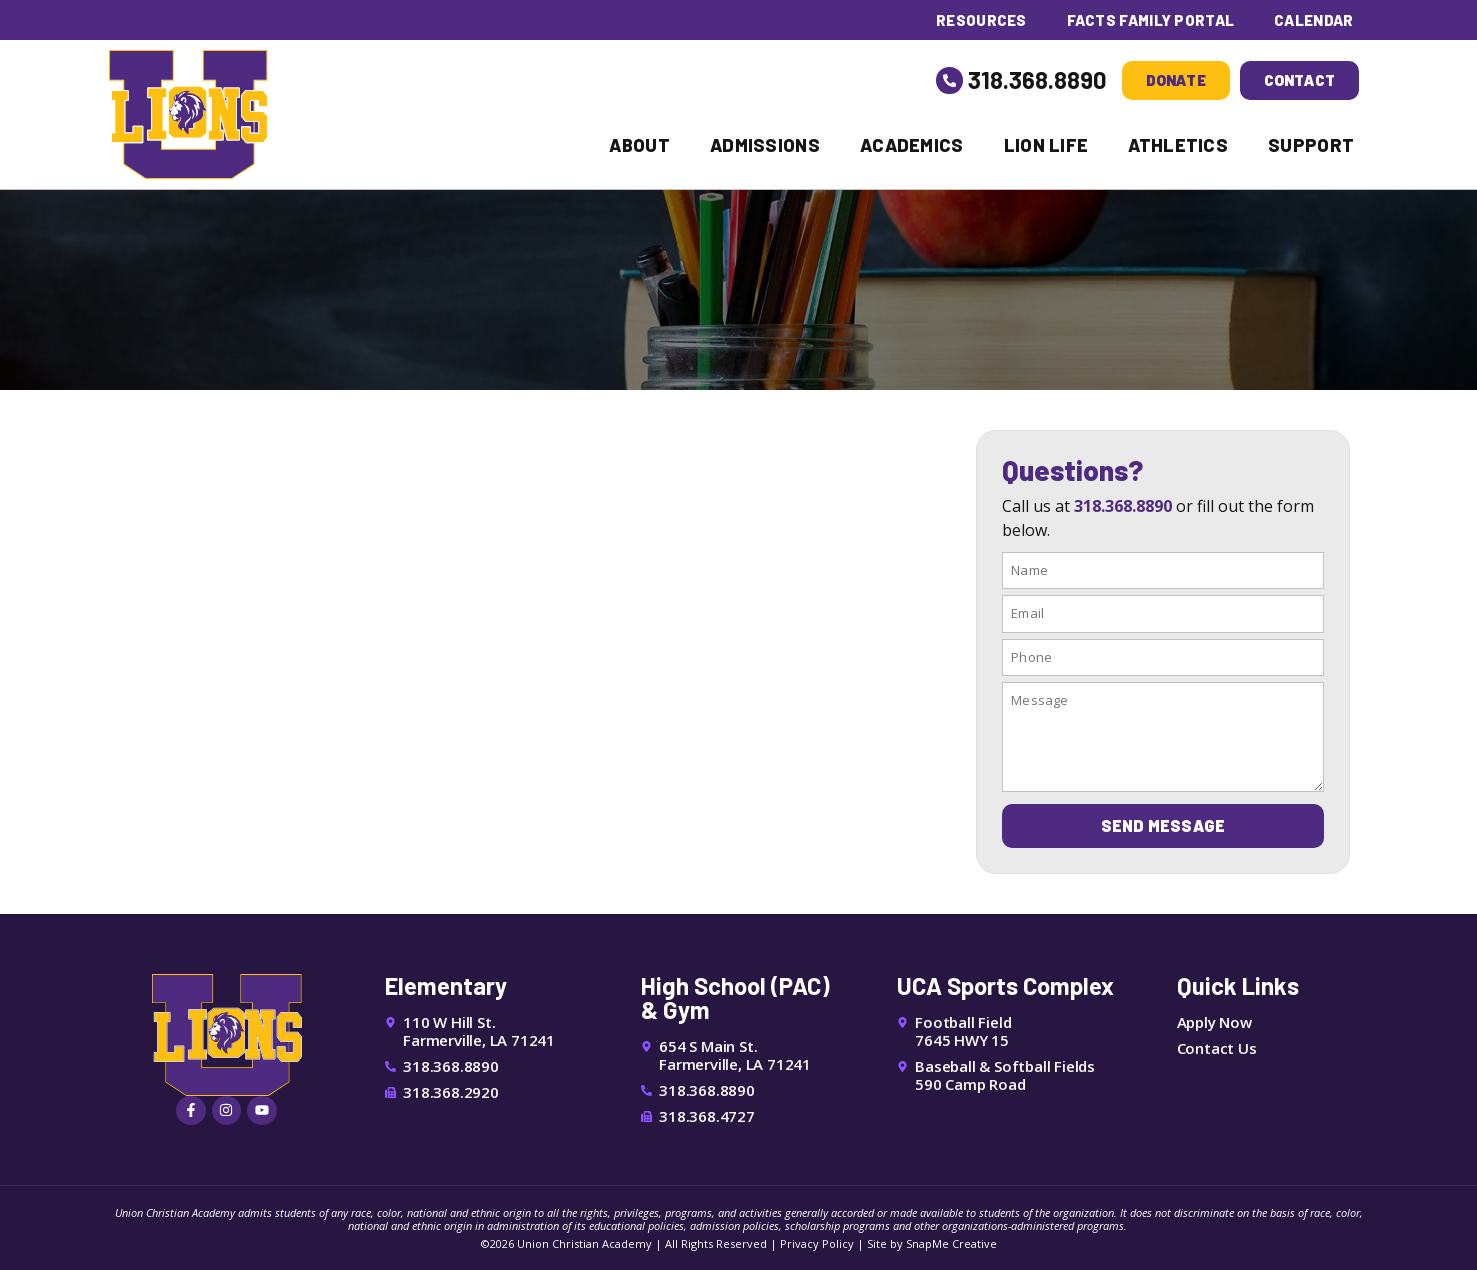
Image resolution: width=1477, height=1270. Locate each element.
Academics (912, 145)
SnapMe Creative (951, 1243)
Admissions (765, 145)
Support (1311, 145)
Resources (980, 20)
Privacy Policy (817, 1243)
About (639, 145)
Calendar (1313, 20)
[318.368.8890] (950, 80)
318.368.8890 (1037, 79)
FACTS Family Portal (1149, 20)
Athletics (1178, 145)
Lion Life (1046, 145)
